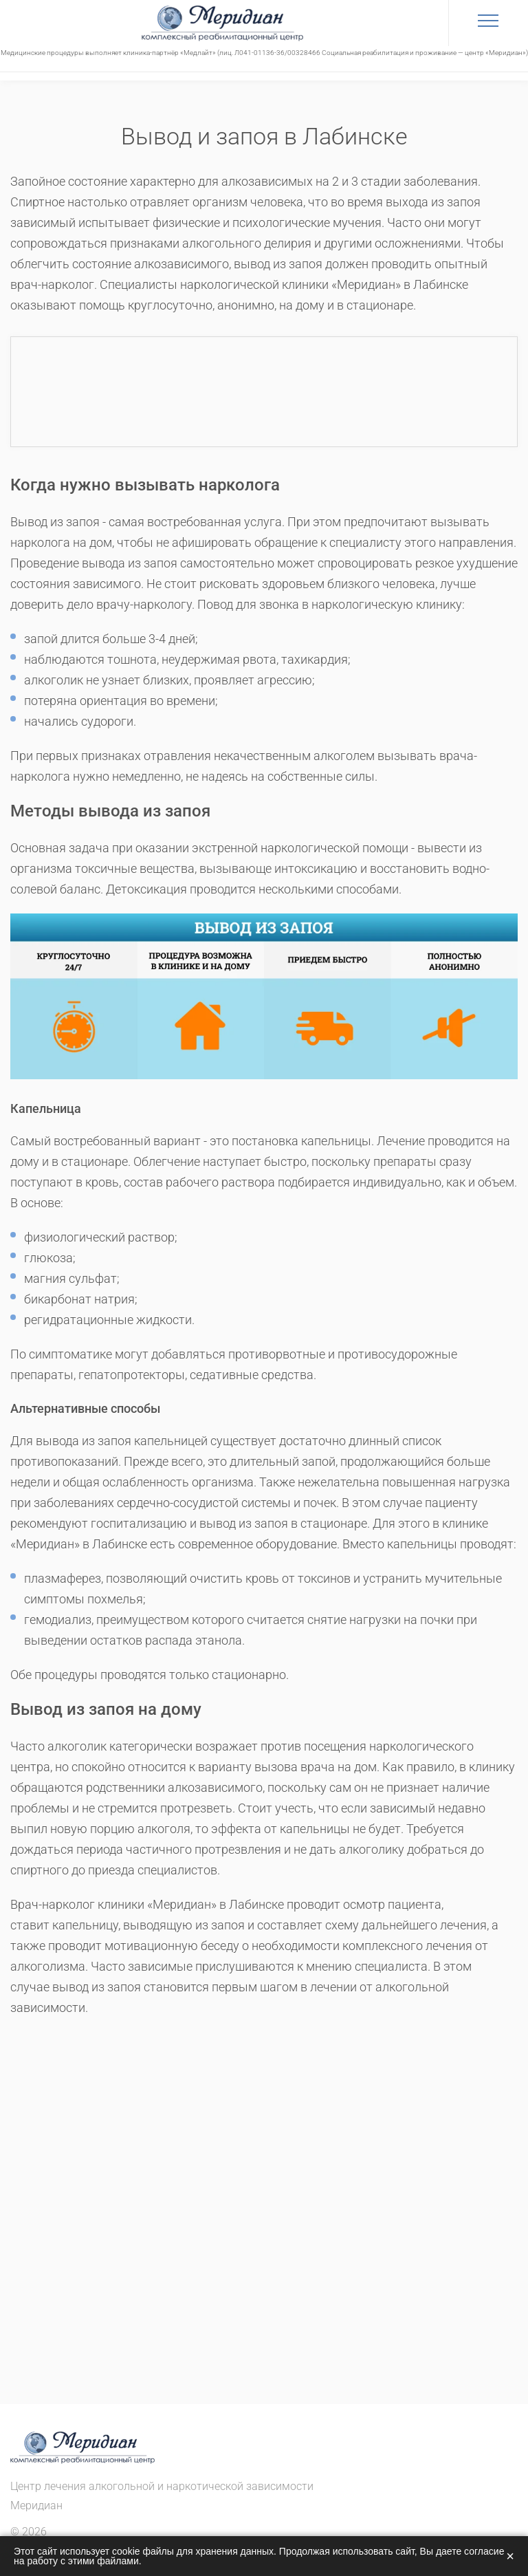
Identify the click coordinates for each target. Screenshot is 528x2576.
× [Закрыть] (510, 2556)
